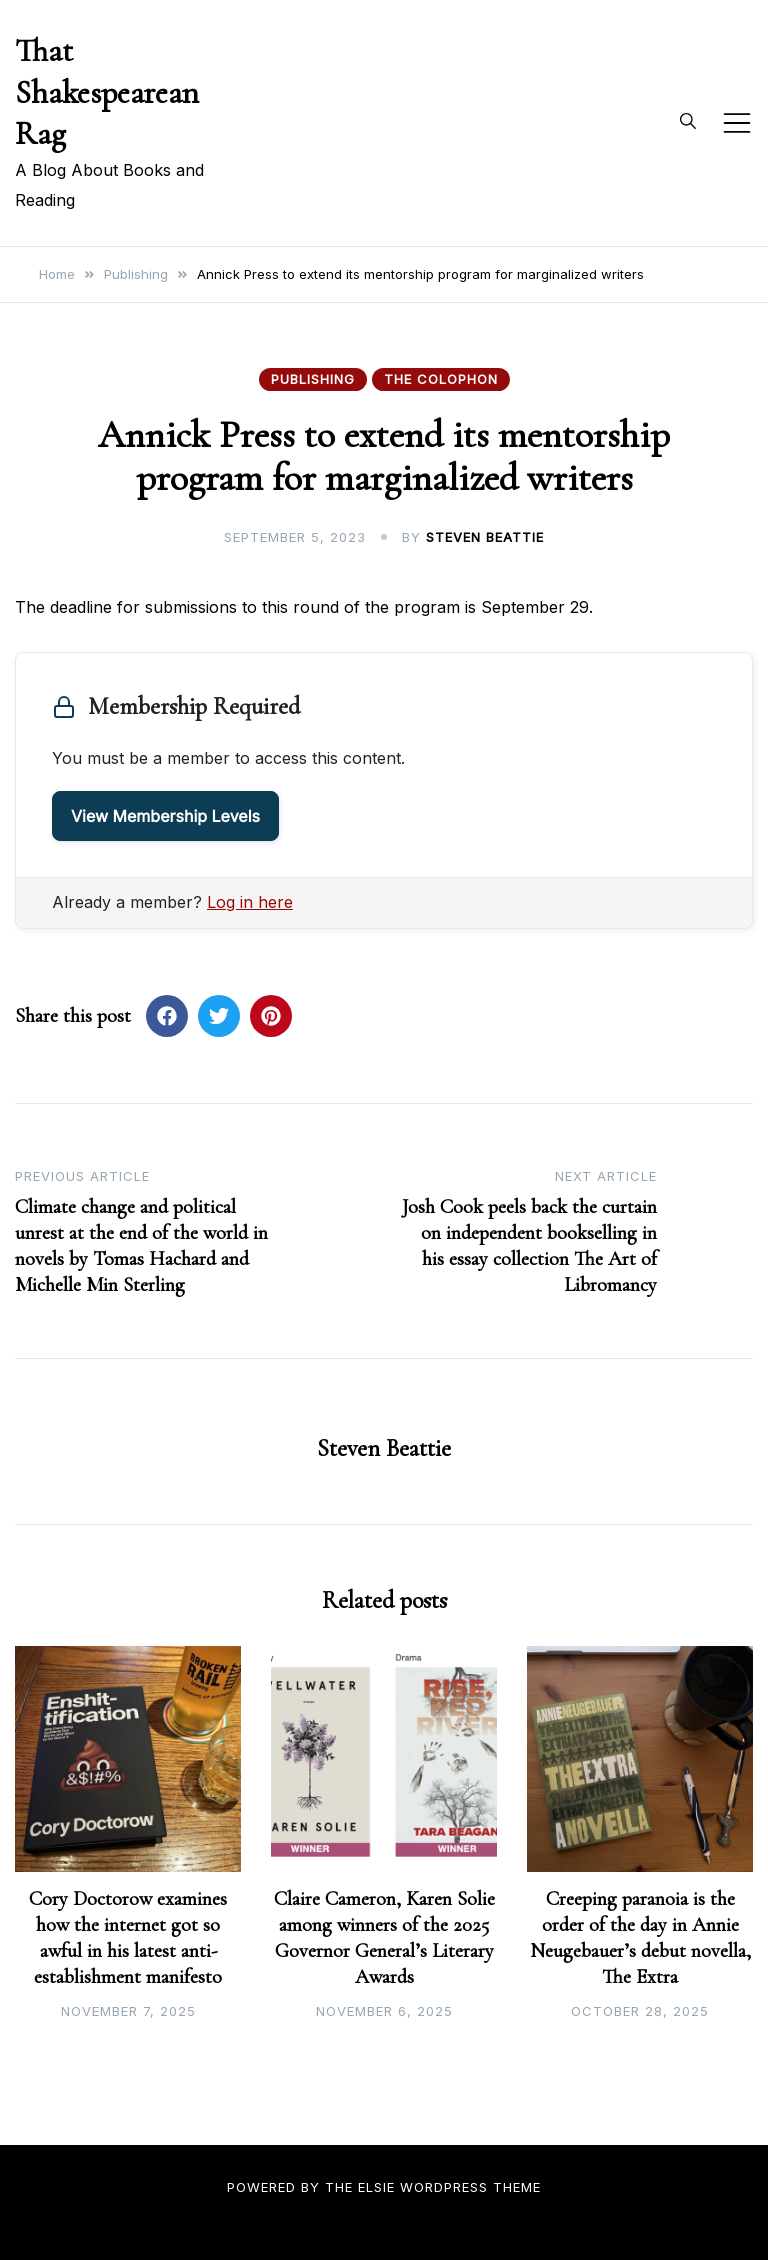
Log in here (250, 902)
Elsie (376, 2187)
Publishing (313, 379)
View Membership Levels (165, 816)
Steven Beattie (485, 537)
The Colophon (441, 379)
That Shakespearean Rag (107, 92)
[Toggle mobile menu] (737, 123)
